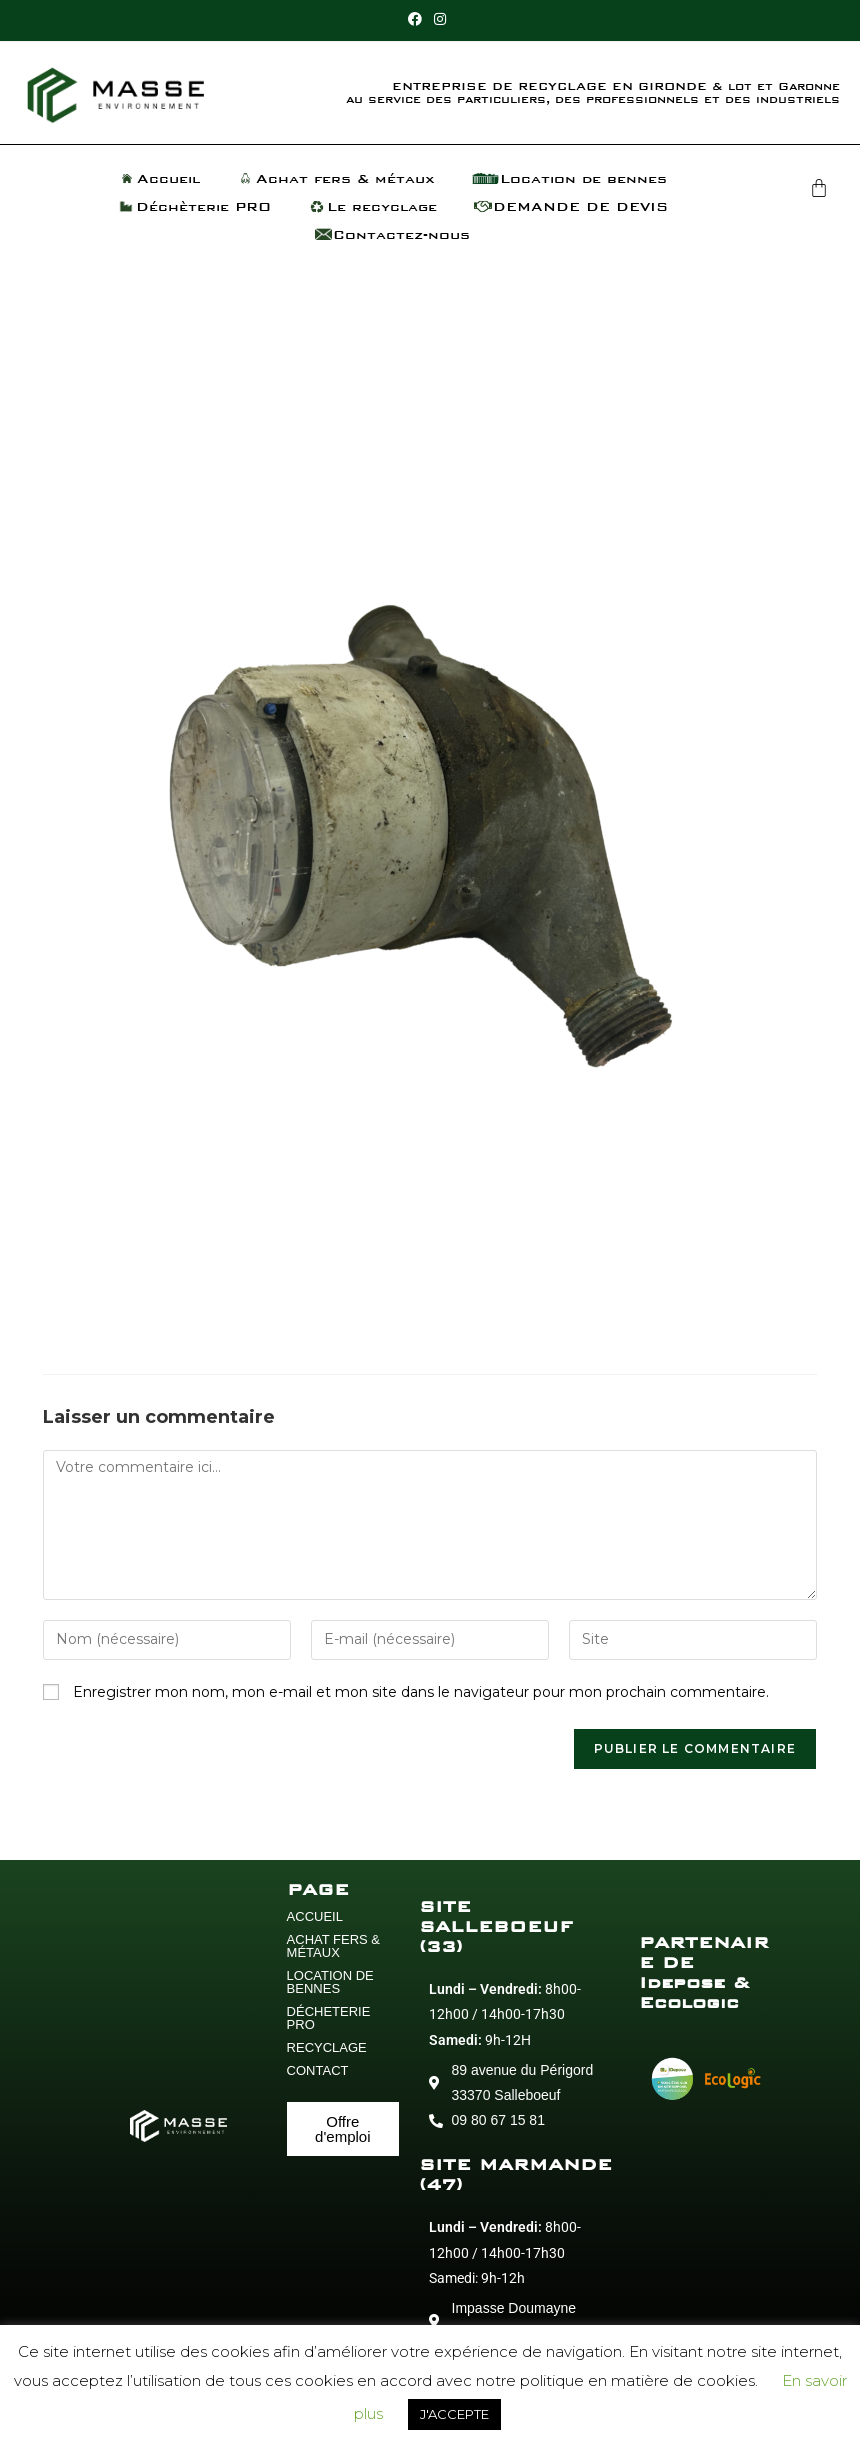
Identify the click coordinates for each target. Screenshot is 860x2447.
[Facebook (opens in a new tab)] (418, 19)
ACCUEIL (315, 1916)
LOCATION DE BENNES (330, 1982)
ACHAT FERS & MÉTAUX (333, 1946)
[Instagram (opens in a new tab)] (440, 19)
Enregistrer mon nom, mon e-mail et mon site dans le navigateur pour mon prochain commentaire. (421, 1692)
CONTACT (318, 2070)
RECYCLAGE (327, 2047)
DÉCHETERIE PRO (329, 2018)
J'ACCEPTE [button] (454, 2414)
